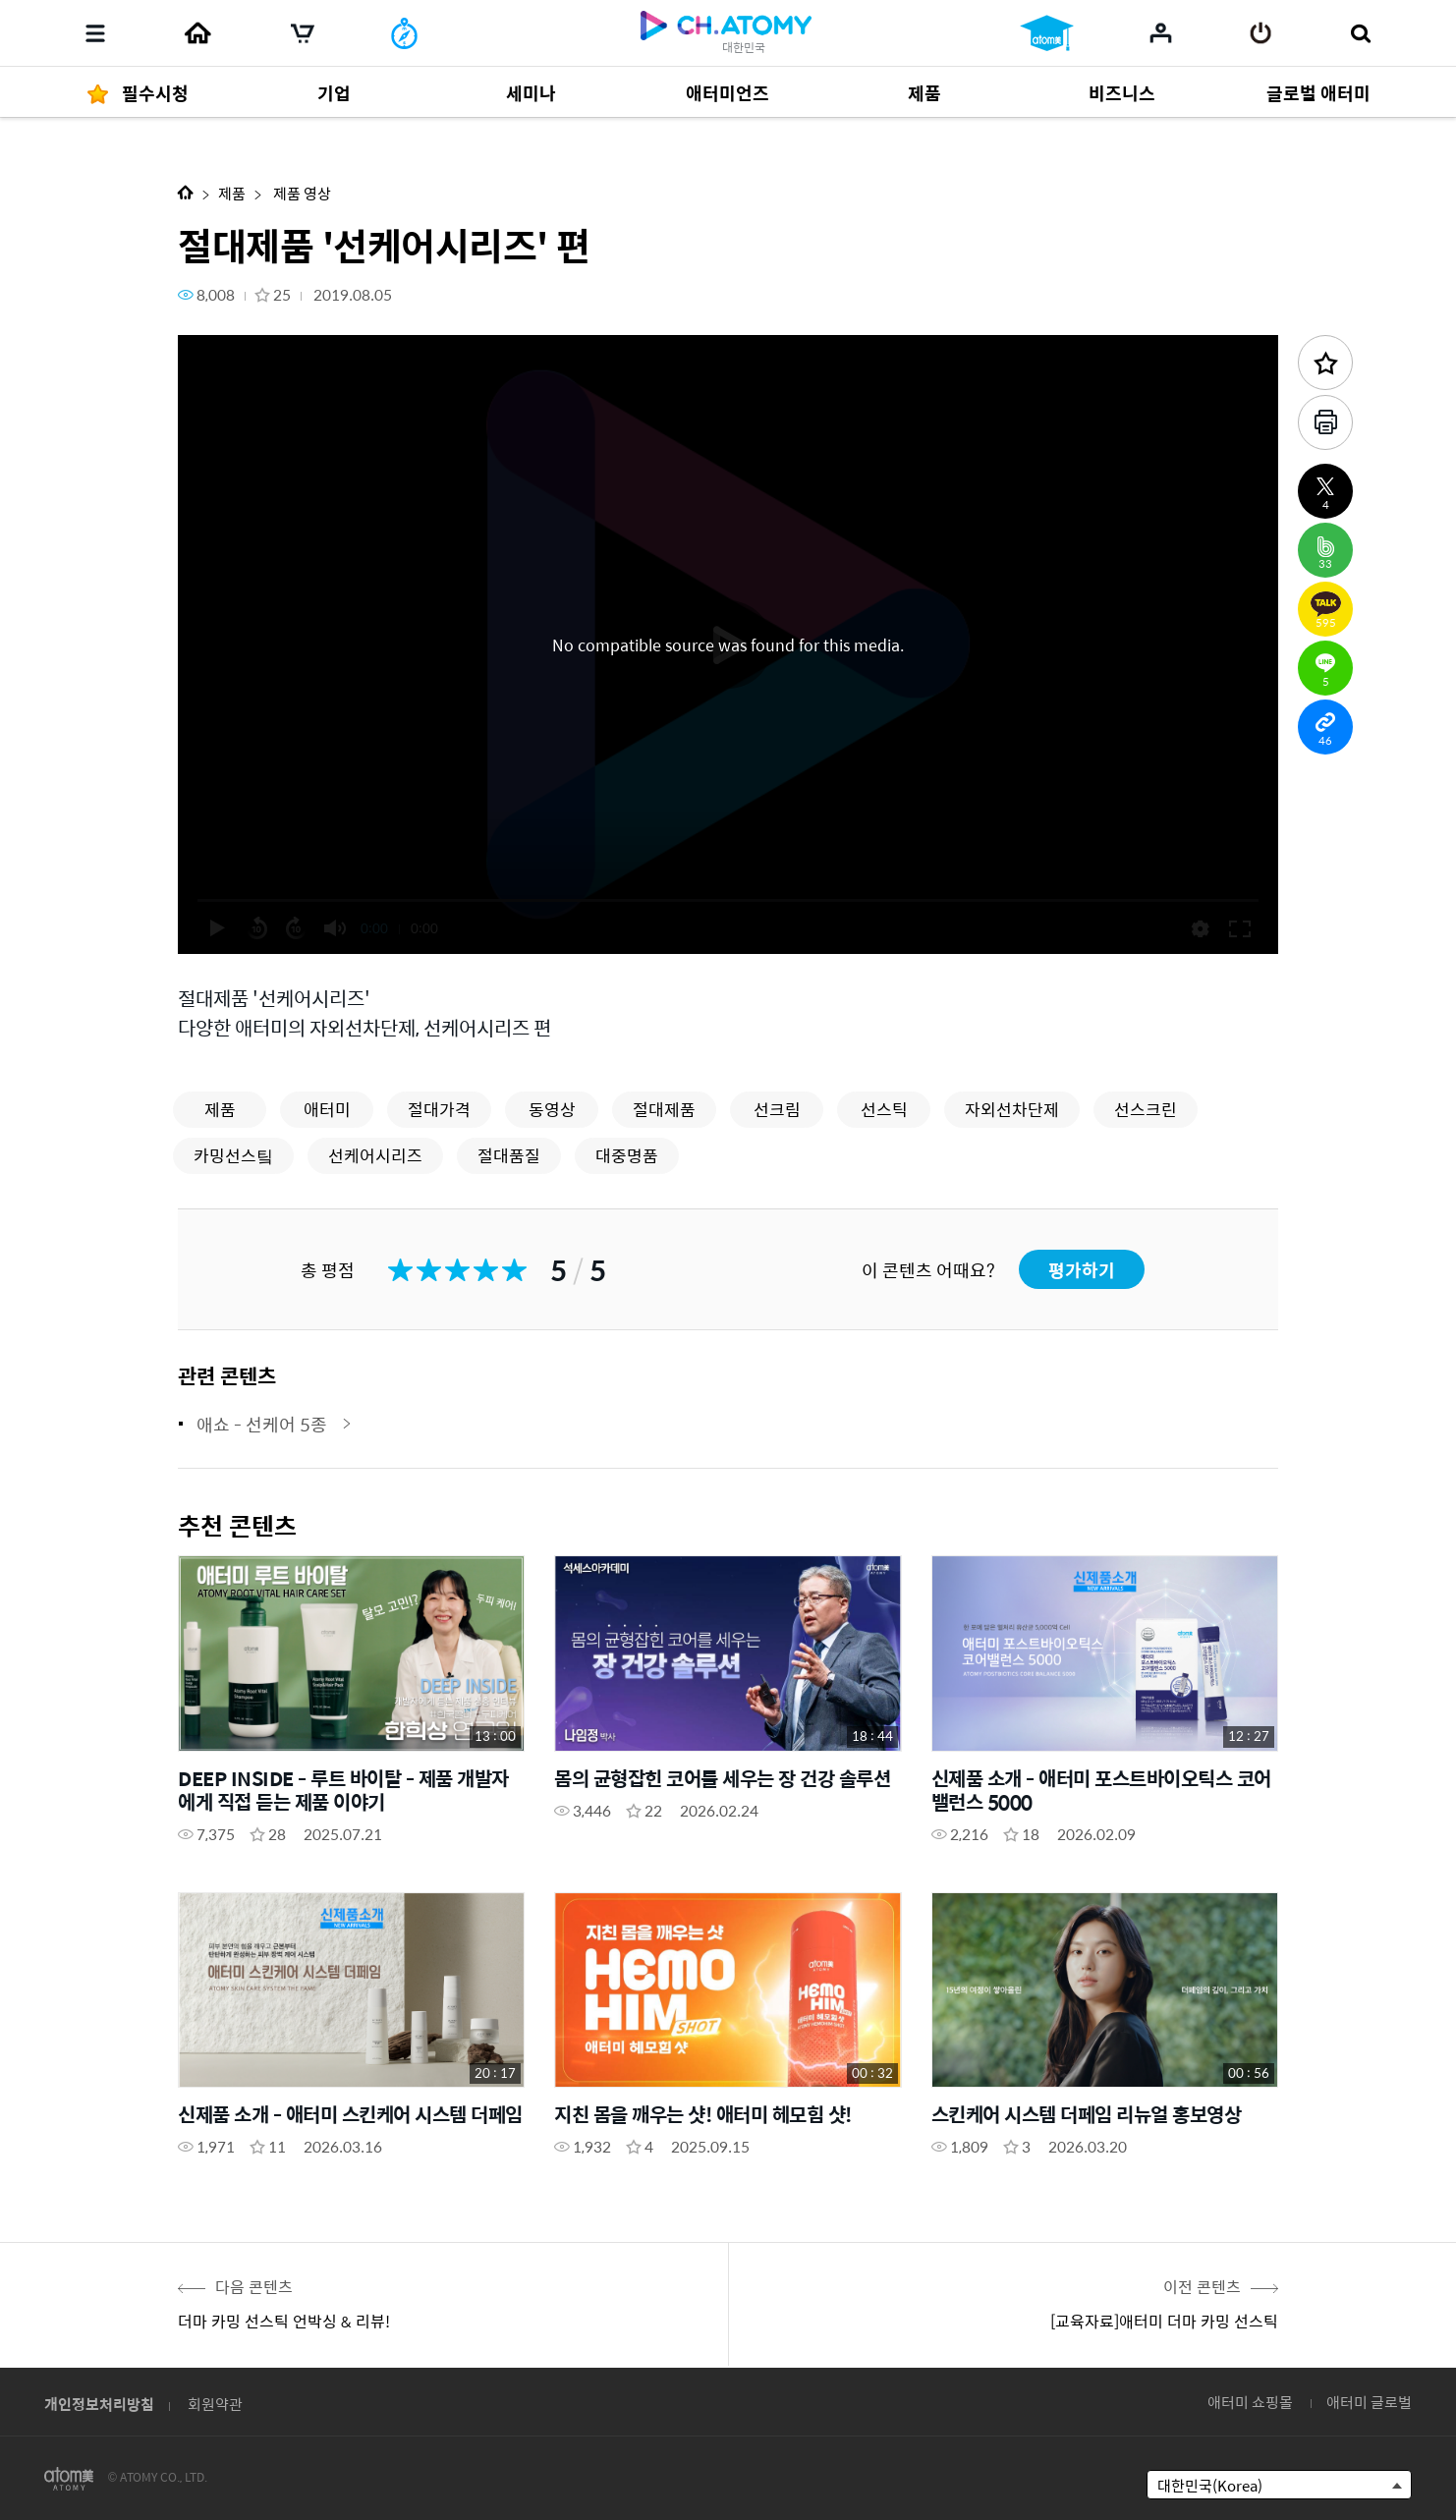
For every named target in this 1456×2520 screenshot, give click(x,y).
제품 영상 (300, 193)
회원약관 (215, 2403)
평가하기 (1081, 1270)
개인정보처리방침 (99, 2403)
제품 (232, 193)
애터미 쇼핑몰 (1250, 2401)
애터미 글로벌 (1369, 2401)
